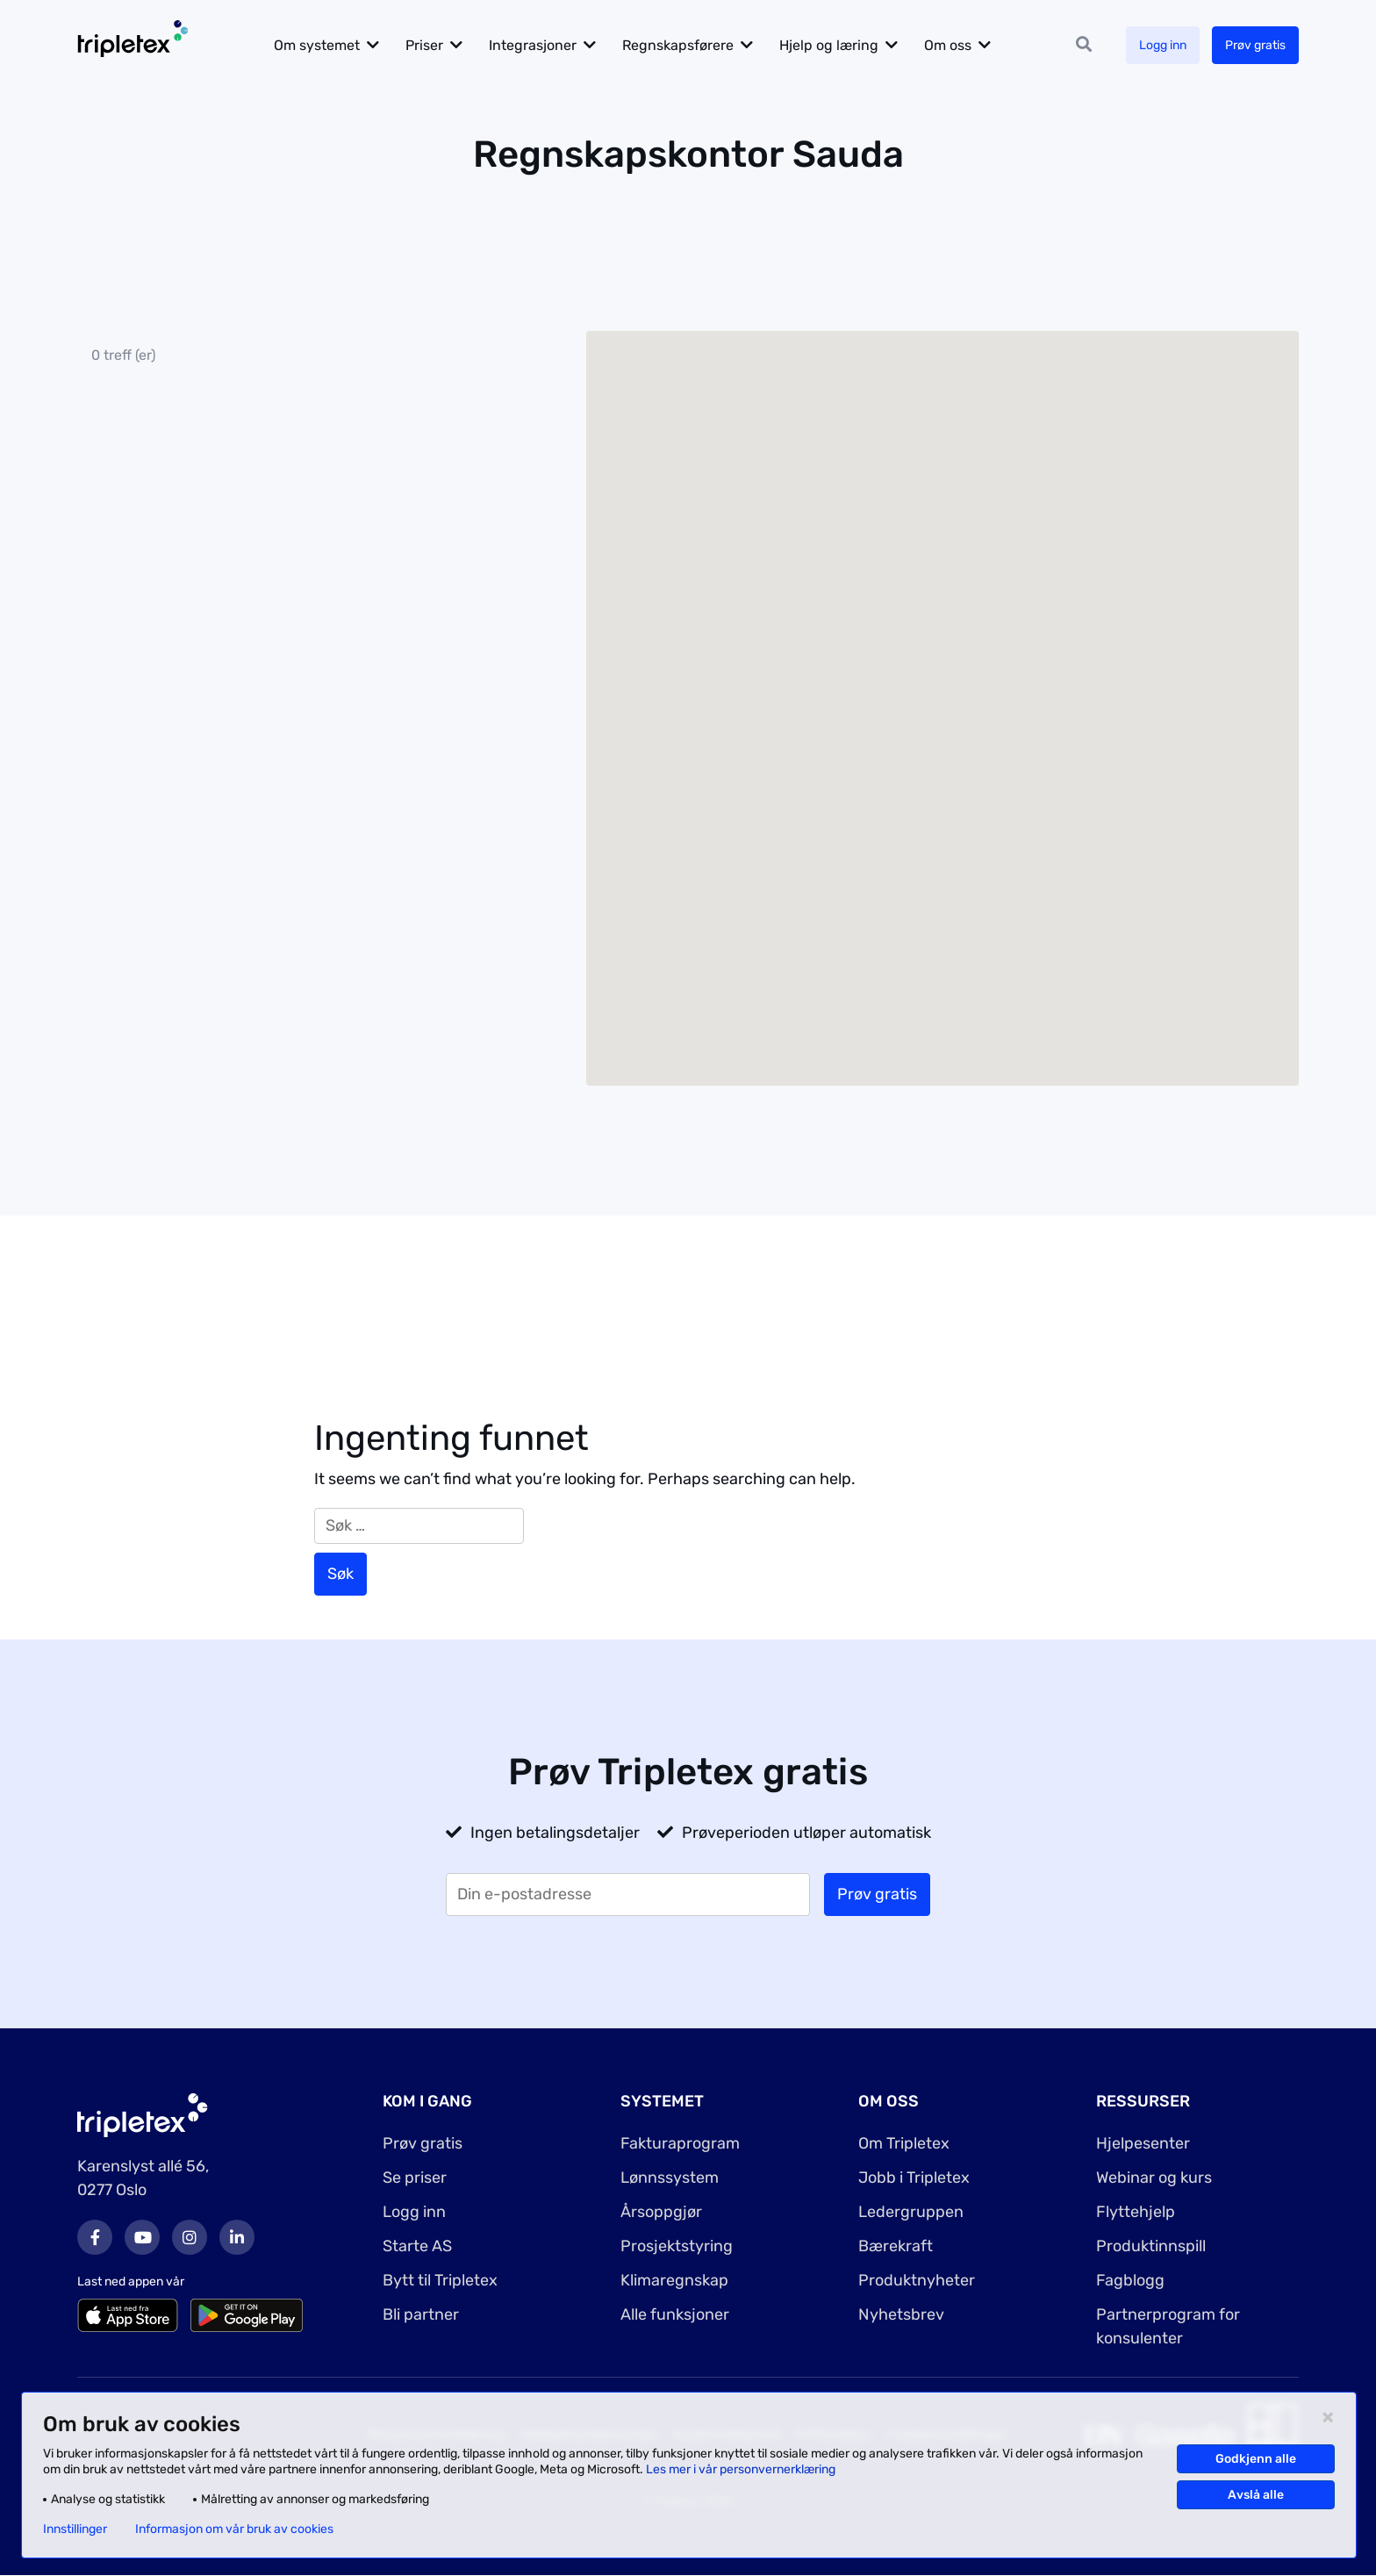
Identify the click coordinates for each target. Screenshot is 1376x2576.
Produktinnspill (1151, 2246)
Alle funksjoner (674, 2314)
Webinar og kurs (1154, 2177)
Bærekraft (895, 2246)
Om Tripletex (904, 2143)
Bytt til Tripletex (440, 2280)
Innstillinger (75, 2529)
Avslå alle (1256, 2494)
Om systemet (318, 45)
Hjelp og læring (829, 45)
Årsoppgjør (661, 2211)
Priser (425, 45)
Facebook (94, 2237)
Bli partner (421, 2314)
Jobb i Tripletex (914, 2177)
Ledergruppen (911, 2211)
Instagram (189, 2237)
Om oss (948, 45)
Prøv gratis (1255, 45)
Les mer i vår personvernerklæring (740, 2469)
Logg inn (1162, 45)
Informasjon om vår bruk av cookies (234, 2529)
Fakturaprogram (680, 2143)
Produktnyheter (916, 2280)
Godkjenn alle (1255, 2458)
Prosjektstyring (676, 2246)
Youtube (142, 2237)
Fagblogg (1130, 2280)
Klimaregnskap (674, 2280)
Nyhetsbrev (901, 2314)
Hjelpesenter (1143, 2143)
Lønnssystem (669, 2177)
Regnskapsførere (679, 45)
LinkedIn (236, 2237)
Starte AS (417, 2246)
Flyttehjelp (1135, 2211)
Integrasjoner (533, 45)
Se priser (415, 2177)
